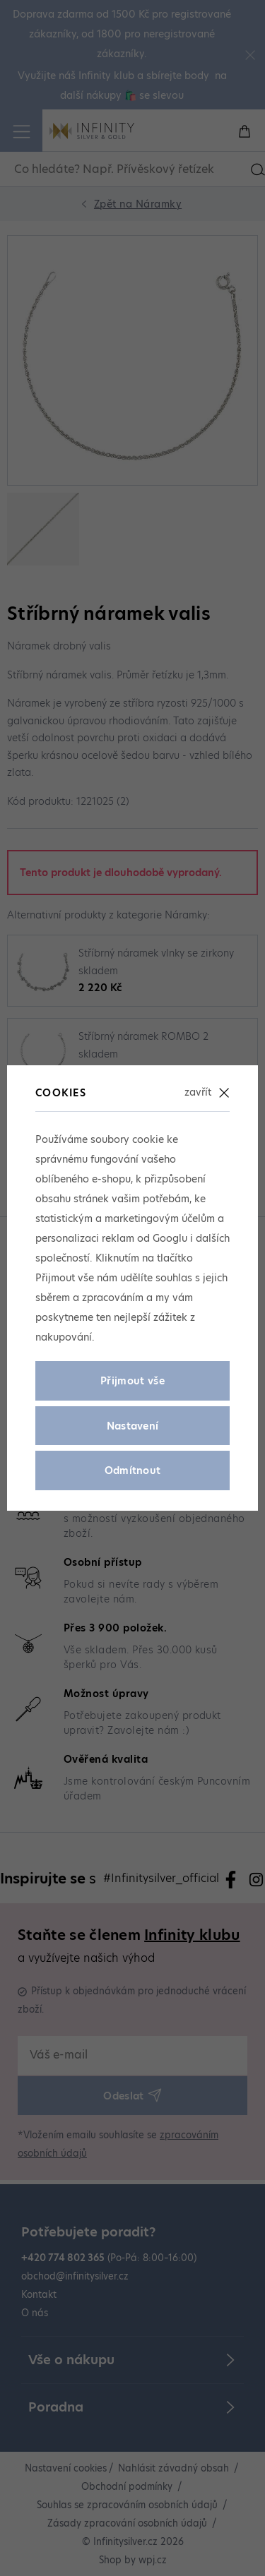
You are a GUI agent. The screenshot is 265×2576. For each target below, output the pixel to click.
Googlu (170, 1238)
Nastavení (133, 1426)
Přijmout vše (132, 1381)
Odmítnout (133, 1470)
